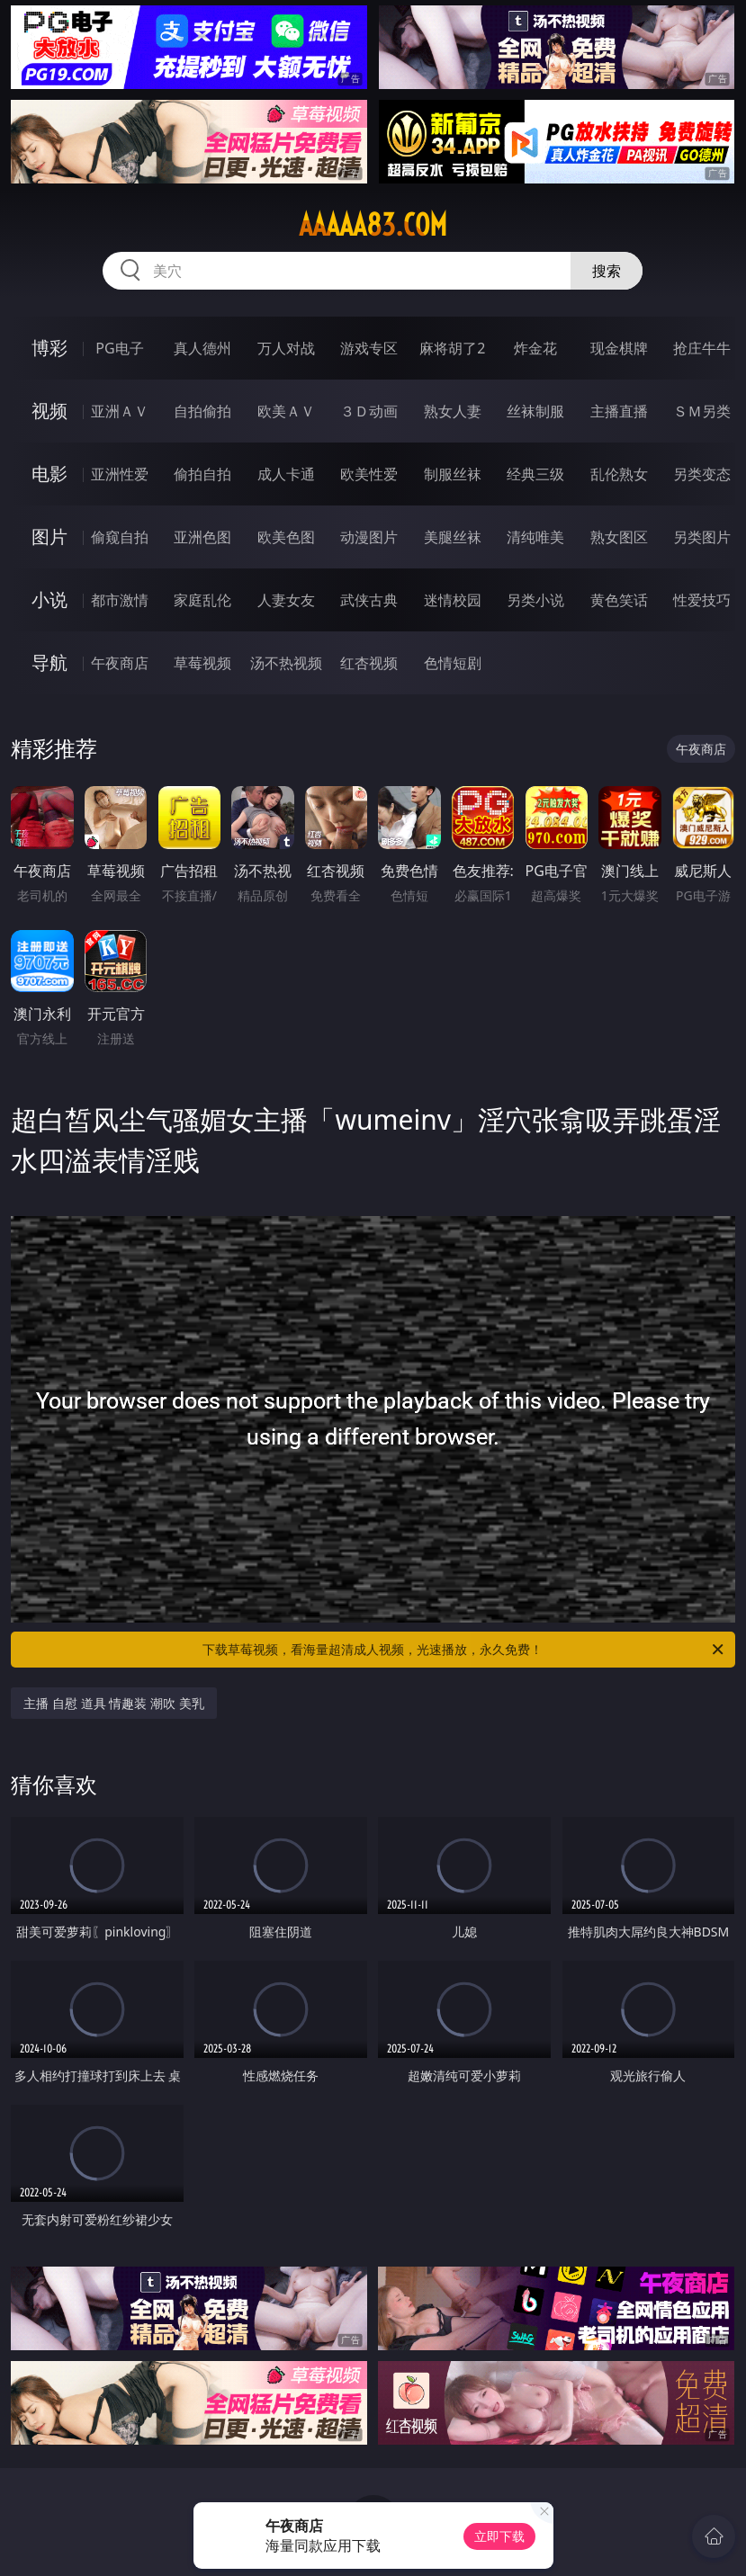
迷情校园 (452, 600)
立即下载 (499, 2536)
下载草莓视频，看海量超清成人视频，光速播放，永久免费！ (463, 1649)
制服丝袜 (452, 474)
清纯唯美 (535, 537)
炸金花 (535, 348)
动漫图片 (369, 537)
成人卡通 (286, 474)
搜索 (606, 271)
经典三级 (535, 474)
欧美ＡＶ (286, 411)
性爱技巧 (702, 600)
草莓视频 (202, 663)
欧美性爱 (369, 474)
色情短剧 (452, 663)
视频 (49, 410)
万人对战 (286, 348)
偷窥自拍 (119, 537)
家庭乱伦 (202, 600)
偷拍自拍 (202, 474)
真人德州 (202, 348)
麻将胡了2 (452, 348)
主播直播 (619, 411)
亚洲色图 (202, 537)
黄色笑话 (619, 600)
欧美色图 (286, 537)
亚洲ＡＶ (119, 411)
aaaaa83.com (373, 225)
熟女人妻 (452, 411)
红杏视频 (369, 663)
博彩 (49, 347)
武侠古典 (369, 600)
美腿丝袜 (452, 537)
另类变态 (702, 474)
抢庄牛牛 (702, 348)
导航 (49, 662)
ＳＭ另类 (702, 411)
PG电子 (119, 348)
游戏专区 (369, 348)
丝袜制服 (535, 411)
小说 (49, 599)
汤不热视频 (286, 663)
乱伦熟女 (619, 474)
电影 (49, 473)
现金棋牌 (619, 348)
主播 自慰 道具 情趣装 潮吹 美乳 (113, 1703)
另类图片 (702, 537)
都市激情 (119, 600)
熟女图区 (619, 537)
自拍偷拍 (202, 411)
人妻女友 (286, 600)
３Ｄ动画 (369, 411)
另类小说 (535, 600)
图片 (49, 536)
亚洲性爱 (119, 474)
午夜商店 (119, 663)
